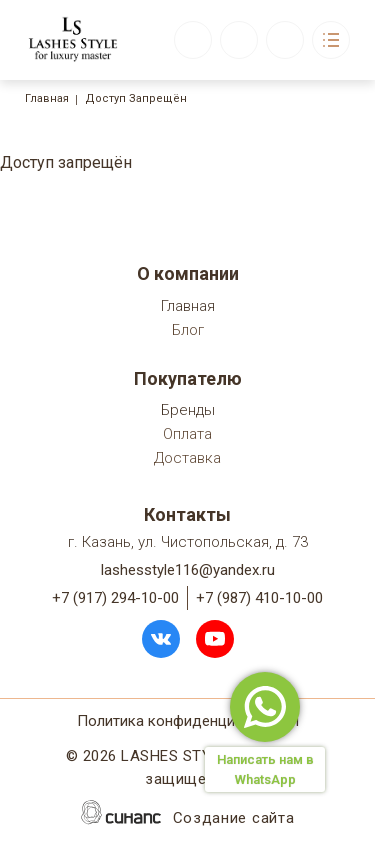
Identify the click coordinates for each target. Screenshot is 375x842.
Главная (47, 98)
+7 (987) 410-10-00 (259, 598)
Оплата (187, 435)
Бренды (188, 411)
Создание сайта (234, 819)
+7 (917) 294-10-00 (115, 598)
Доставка (187, 459)
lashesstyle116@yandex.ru (188, 570)
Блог (188, 331)
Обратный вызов (193, 40)
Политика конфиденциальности (188, 722)
